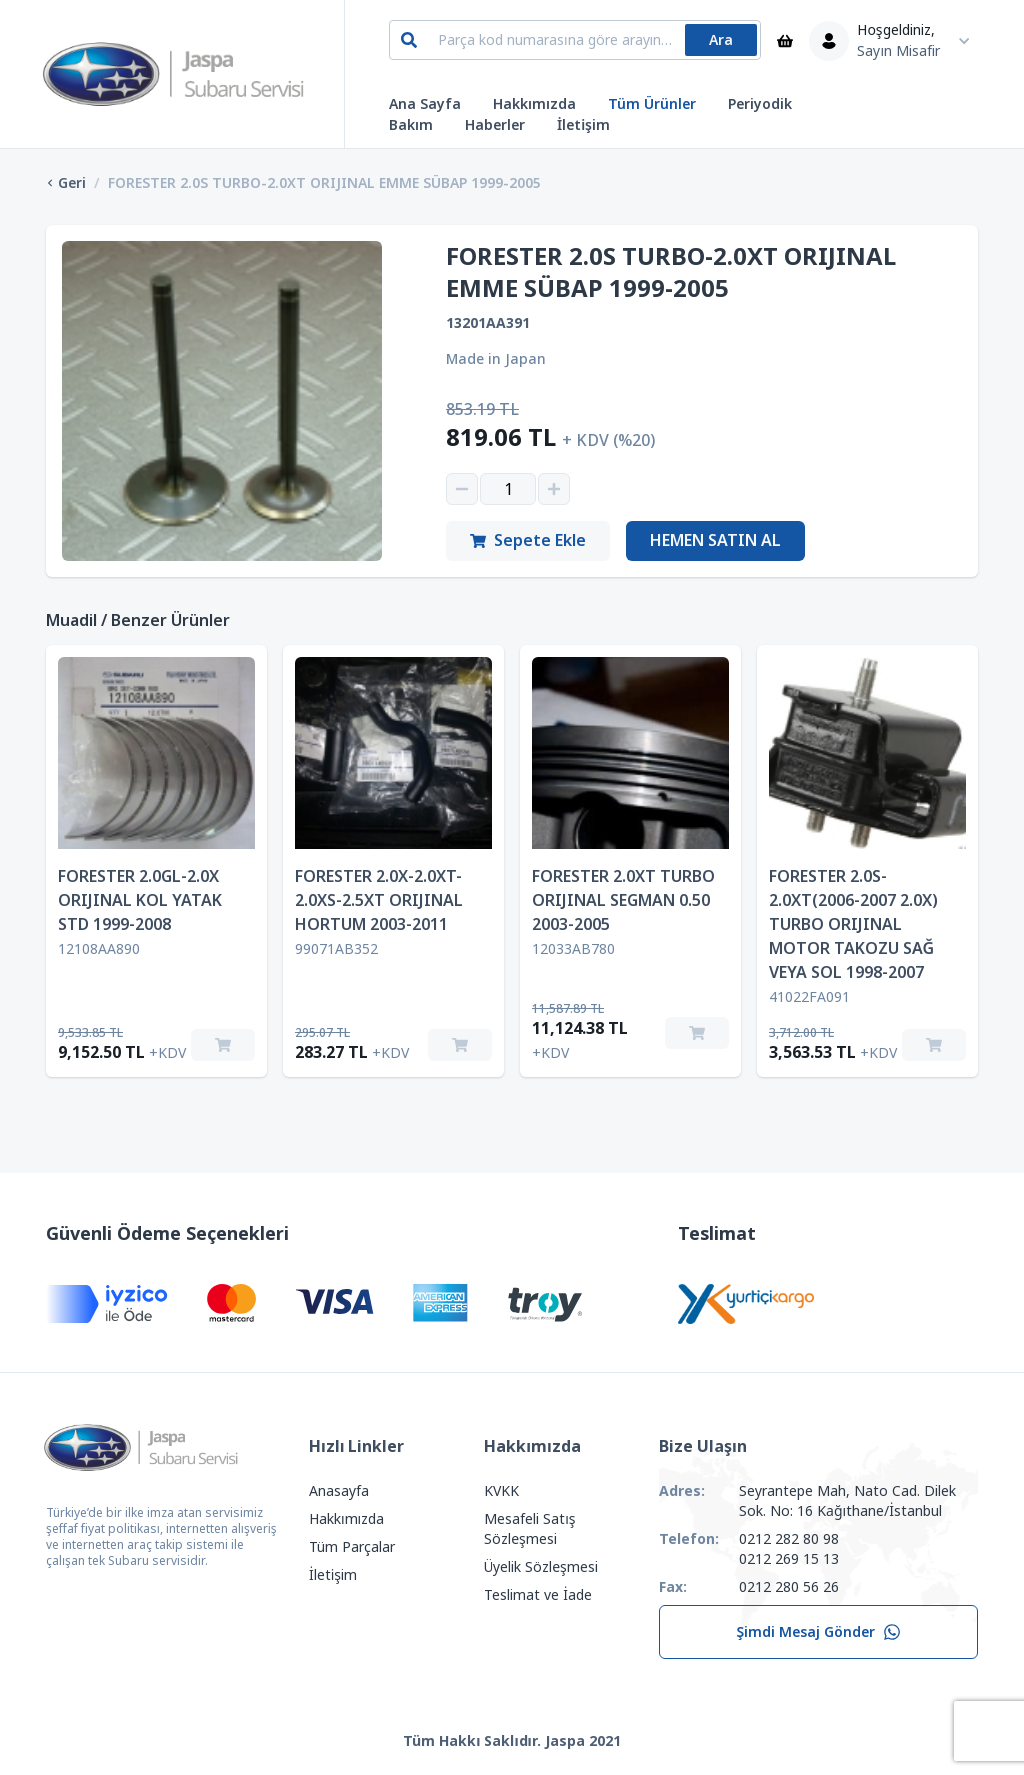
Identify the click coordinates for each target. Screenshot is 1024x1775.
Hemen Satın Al (715, 540)
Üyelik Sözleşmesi (541, 1567)
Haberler (495, 125)
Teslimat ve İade (538, 1595)
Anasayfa (339, 1491)
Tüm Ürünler (652, 104)
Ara (721, 40)
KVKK (501, 1491)
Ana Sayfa (425, 104)
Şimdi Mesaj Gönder (818, 1632)
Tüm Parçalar (352, 1547)
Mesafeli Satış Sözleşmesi (529, 1529)
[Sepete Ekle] (223, 1045)
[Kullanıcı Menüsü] (894, 41)
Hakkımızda (534, 104)
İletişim (583, 125)
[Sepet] (785, 41)
